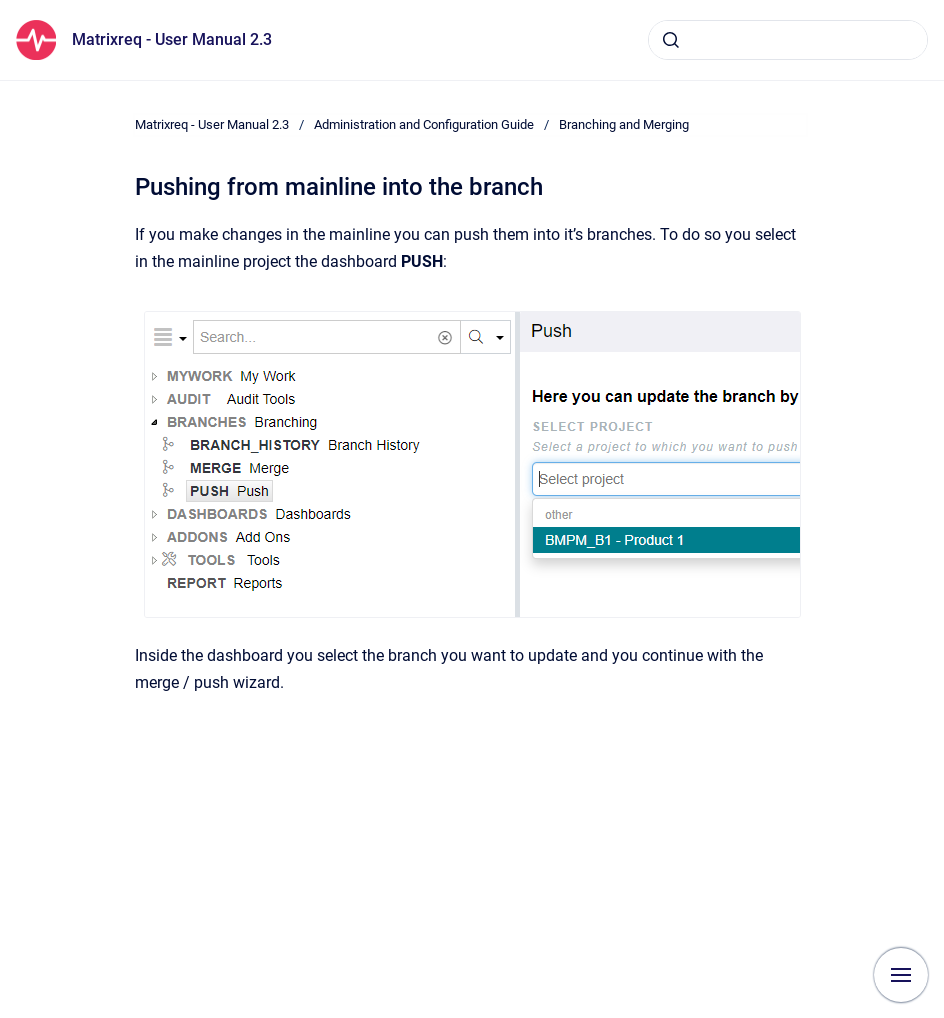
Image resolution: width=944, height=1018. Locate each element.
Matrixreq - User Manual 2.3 (172, 39)
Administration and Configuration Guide (424, 124)
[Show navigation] (901, 975)
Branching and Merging (624, 124)
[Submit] (671, 40)
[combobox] (788, 40)
